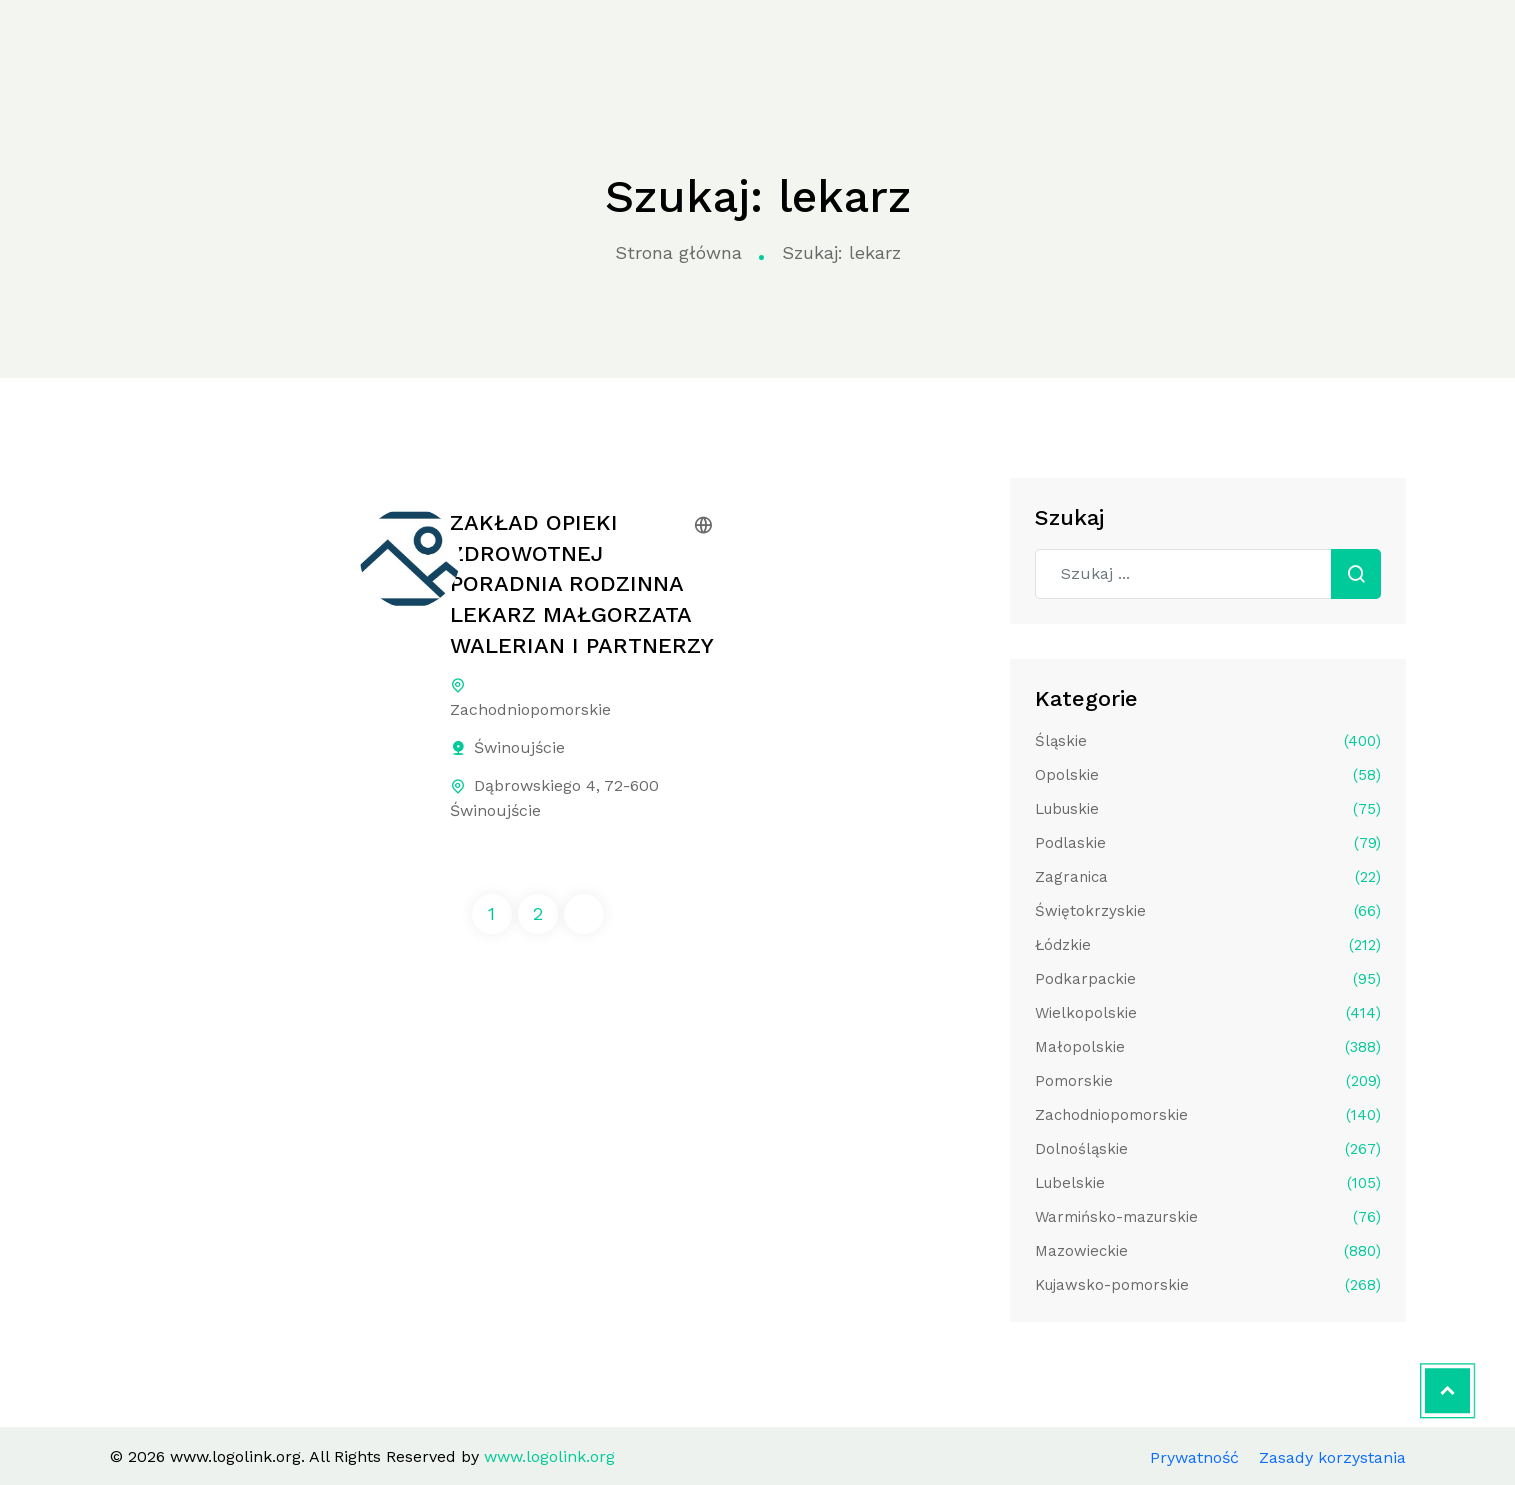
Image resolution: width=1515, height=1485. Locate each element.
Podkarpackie (1208, 979)
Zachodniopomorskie (1208, 1115)
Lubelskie (1208, 1183)
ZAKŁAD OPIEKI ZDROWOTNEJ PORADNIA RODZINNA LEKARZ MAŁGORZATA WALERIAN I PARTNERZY (582, 584)
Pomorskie (1208, 1081)
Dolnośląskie (1208, 1149)
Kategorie (451, 42)
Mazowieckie (1208, 1251)
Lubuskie (1208, 809)
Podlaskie (1208, 843)
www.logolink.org (122, 43)
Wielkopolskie (1208, 1013)
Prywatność (1194, 1457)
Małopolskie (1208, 1047)
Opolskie (1208, 775)
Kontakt (1129, 41)
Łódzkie (1208, 945)
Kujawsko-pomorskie (1208, 1285)
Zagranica (1208, 877)
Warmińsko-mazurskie (1208, 1217)
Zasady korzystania (1332, 1457)
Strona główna (317, 42)
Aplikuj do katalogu (1355, 41)
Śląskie (1208, 741)
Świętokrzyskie (1208, 911)
